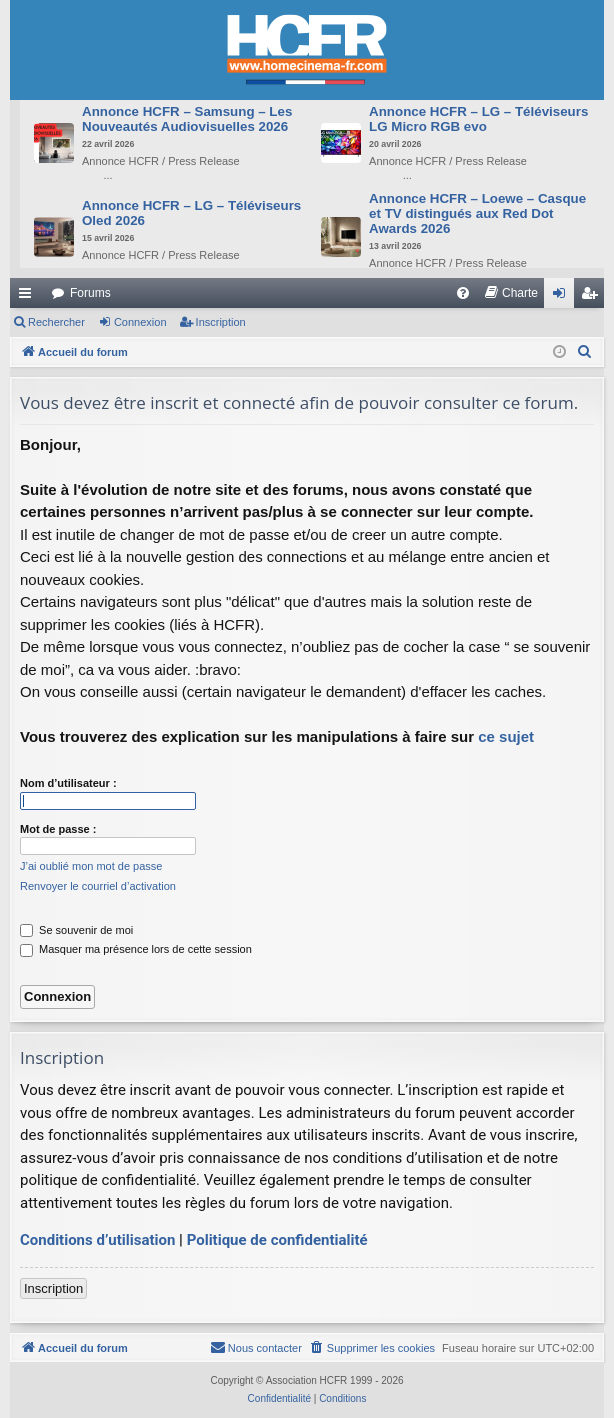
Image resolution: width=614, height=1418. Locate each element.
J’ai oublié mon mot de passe (91, 866)
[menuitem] (463, 293)
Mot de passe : (58, 829)
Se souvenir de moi (76, 930)
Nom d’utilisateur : (68, 783)
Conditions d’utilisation (97, 1240)
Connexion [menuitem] (563, 297)
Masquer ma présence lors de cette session (136, 949)
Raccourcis (29, 297)
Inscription (221, 322)
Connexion (140, 322)
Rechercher (56, 322)
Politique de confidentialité (277, 1240)
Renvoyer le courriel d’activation (98, 886)
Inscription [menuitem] (593, 297)
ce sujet (506, 736)
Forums (90, 293)
